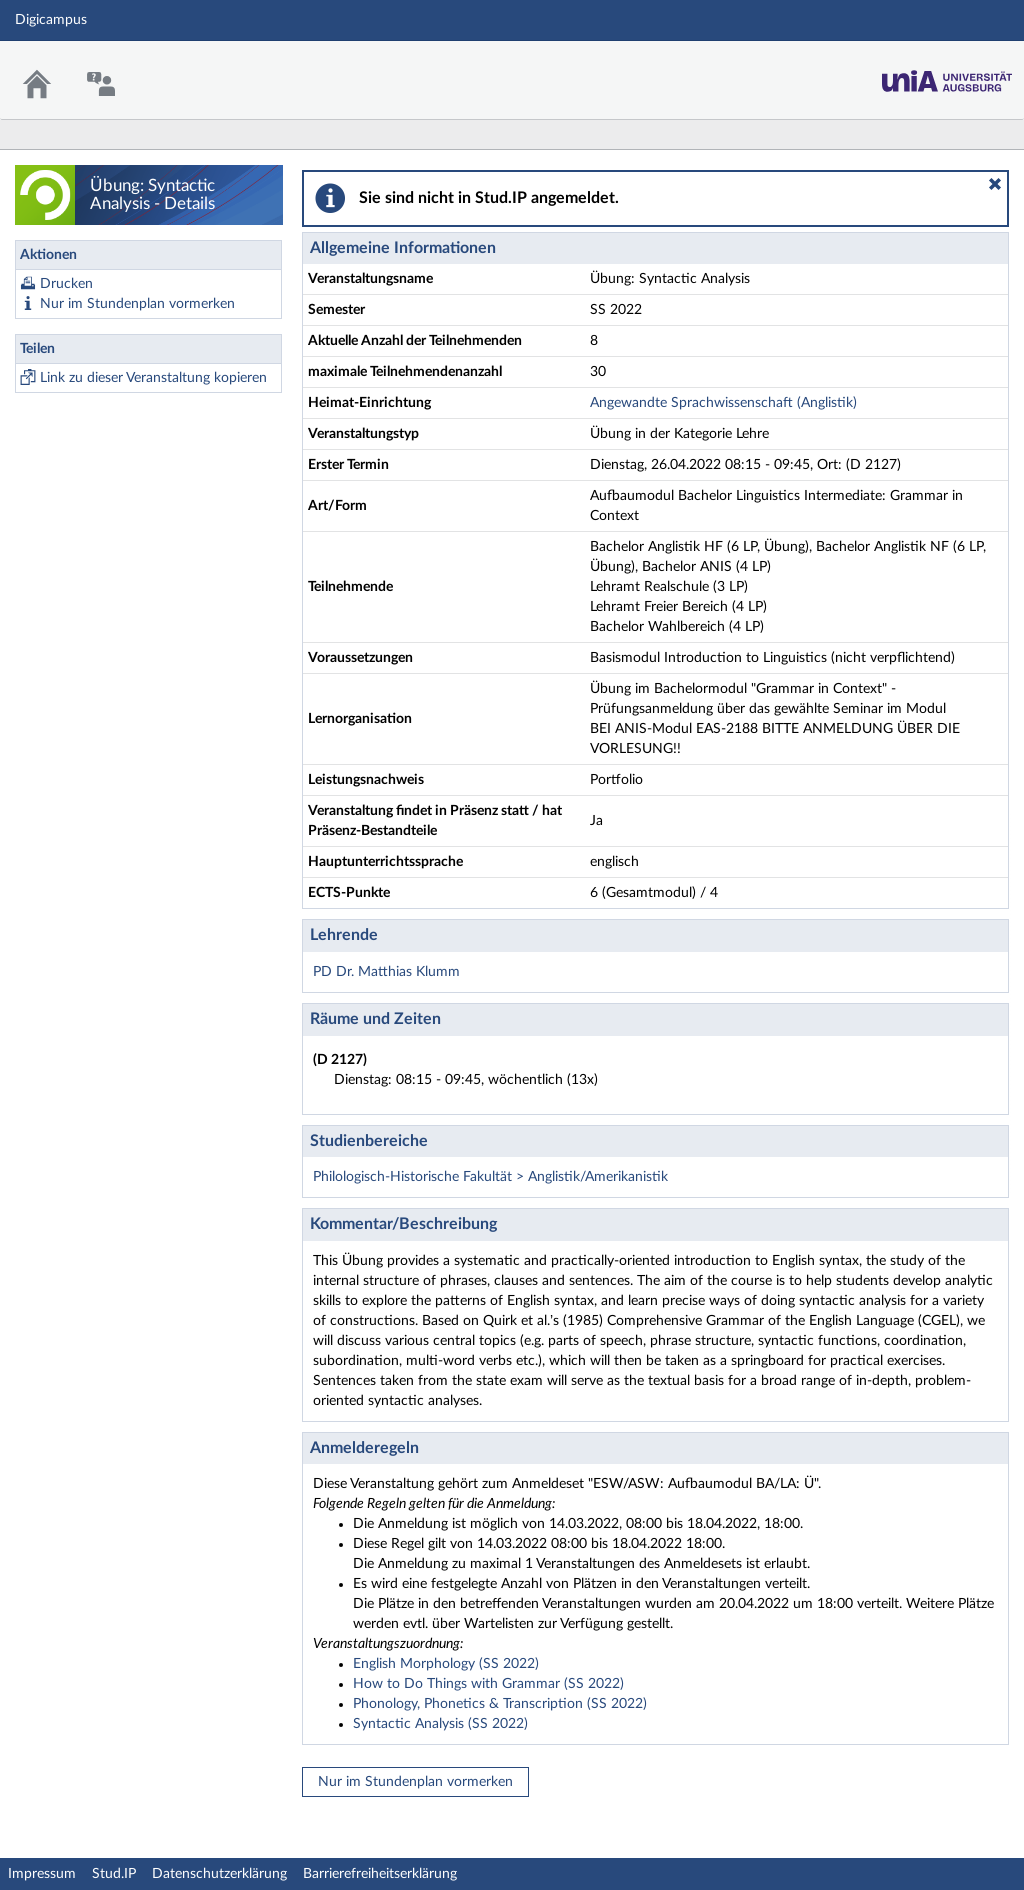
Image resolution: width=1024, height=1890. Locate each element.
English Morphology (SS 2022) (446, 1664)
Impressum (42, 1874)
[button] (995, 184)
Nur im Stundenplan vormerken (137, 304)
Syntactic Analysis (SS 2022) (440, 1724)
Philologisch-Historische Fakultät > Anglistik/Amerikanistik (490, 1177)
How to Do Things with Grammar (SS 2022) (488, 1684)
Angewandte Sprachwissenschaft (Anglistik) (723, 403)
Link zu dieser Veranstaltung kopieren (153, 378)
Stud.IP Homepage (947, 75)
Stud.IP (114, 1874)
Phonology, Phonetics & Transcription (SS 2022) (500, 1704)
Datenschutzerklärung (219, 1874)
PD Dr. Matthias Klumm (386, 972)
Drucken (66, 284)
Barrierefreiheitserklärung (380, 1874)
